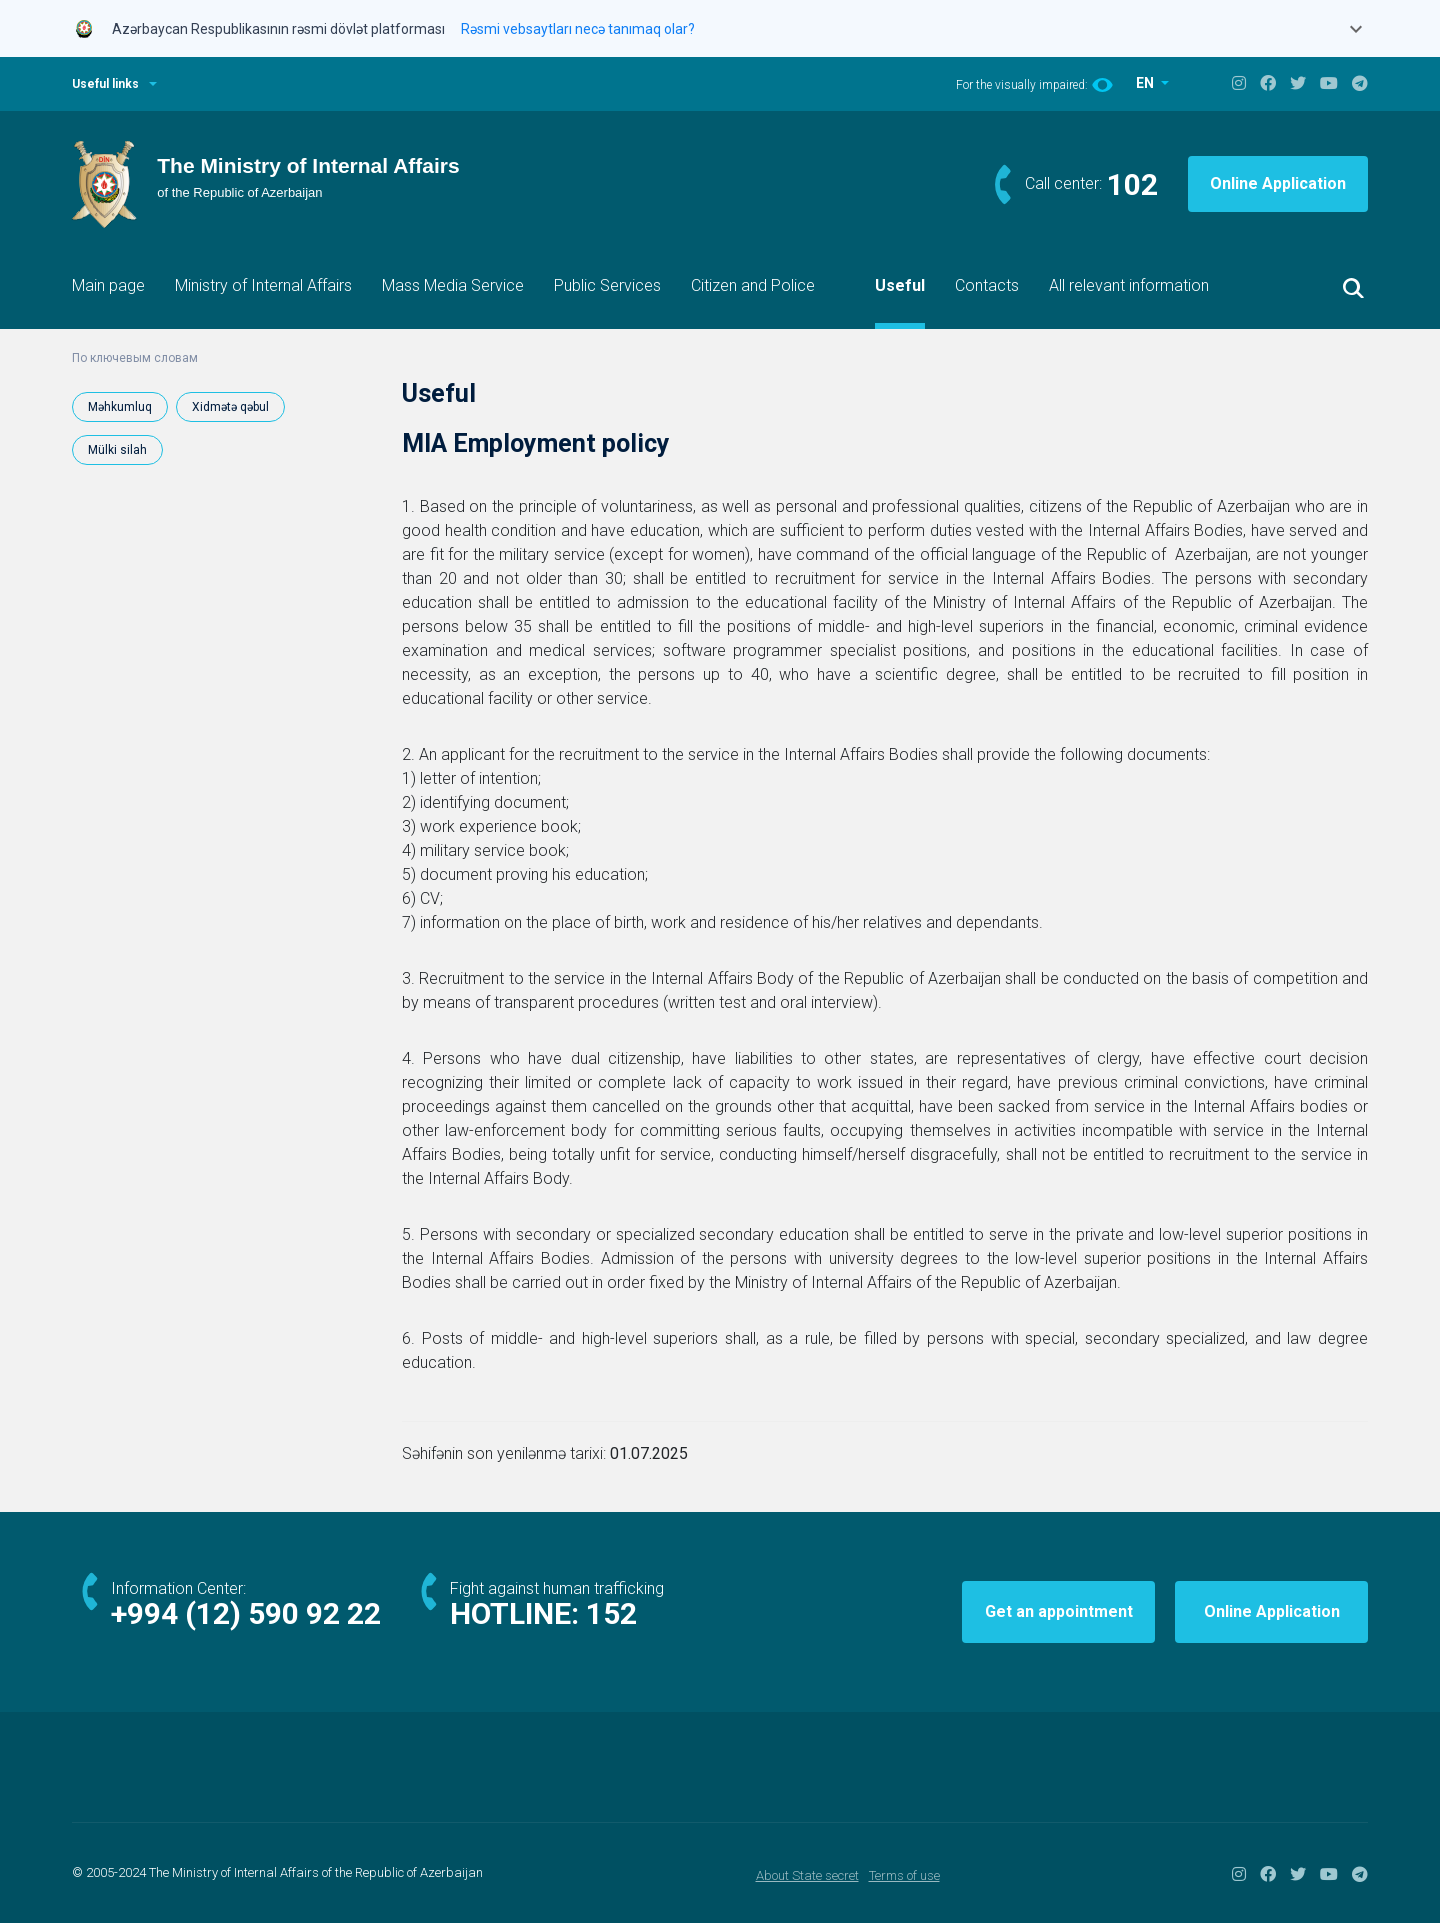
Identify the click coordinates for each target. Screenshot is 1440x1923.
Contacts (987, 285)
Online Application (1278, 183)
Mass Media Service (453, 285)
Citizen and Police (753, 285)
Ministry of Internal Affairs (263, 285)
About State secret (807, 1875)
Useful (900, 285)
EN (1146, 83)
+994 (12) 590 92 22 (246, 1613)
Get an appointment (1059, 1611)
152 (611, 1613)
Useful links (105, 84)
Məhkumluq (120, 407)
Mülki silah (117, 450)
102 (1132, 184)
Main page (108, 285)
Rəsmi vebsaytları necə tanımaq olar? (578, 29)
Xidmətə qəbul (230, 407)
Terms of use (904, 1875)
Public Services (607, 285)
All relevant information (1129, 285)
